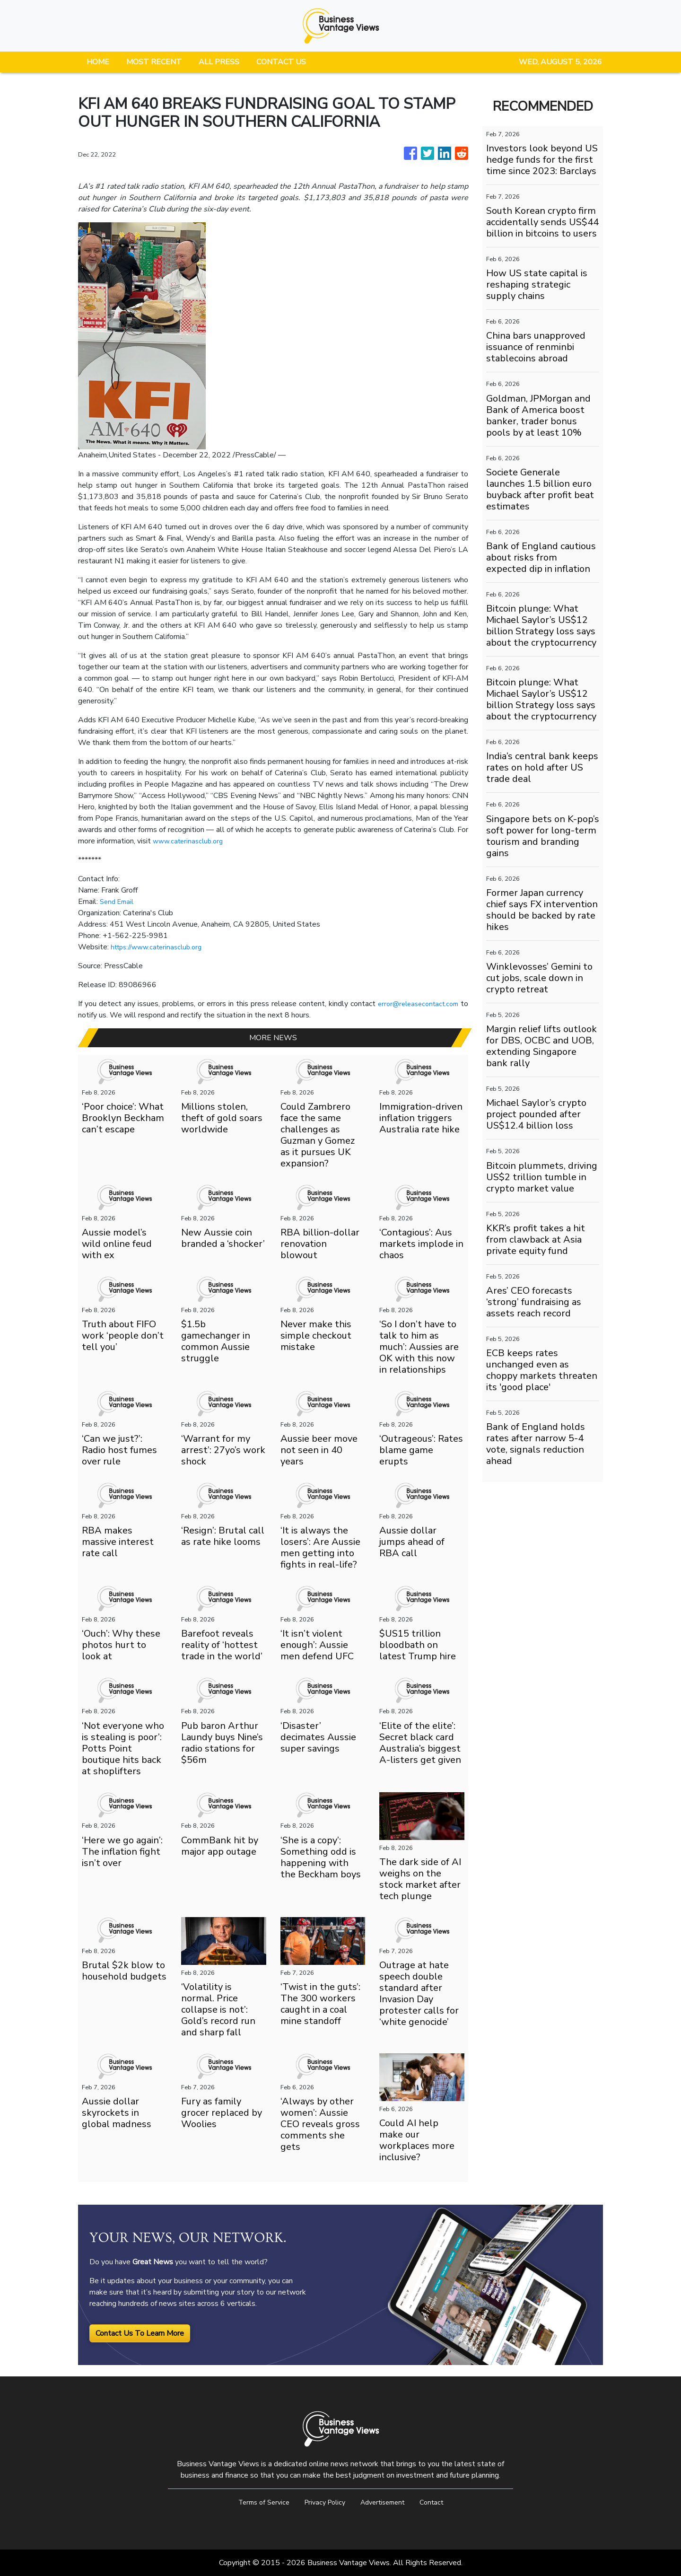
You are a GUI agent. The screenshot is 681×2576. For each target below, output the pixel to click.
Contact (440, 2502)
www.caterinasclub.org (190, 841)
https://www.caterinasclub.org (160, 947)
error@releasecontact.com (415, 1004)
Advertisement (386, 2502)
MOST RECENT (154, 62)
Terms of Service (256, 2502)
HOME (98, 62)
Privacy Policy (323, 2502)
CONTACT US (281, 62)
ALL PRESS (219, 62)
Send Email (118, 901)
